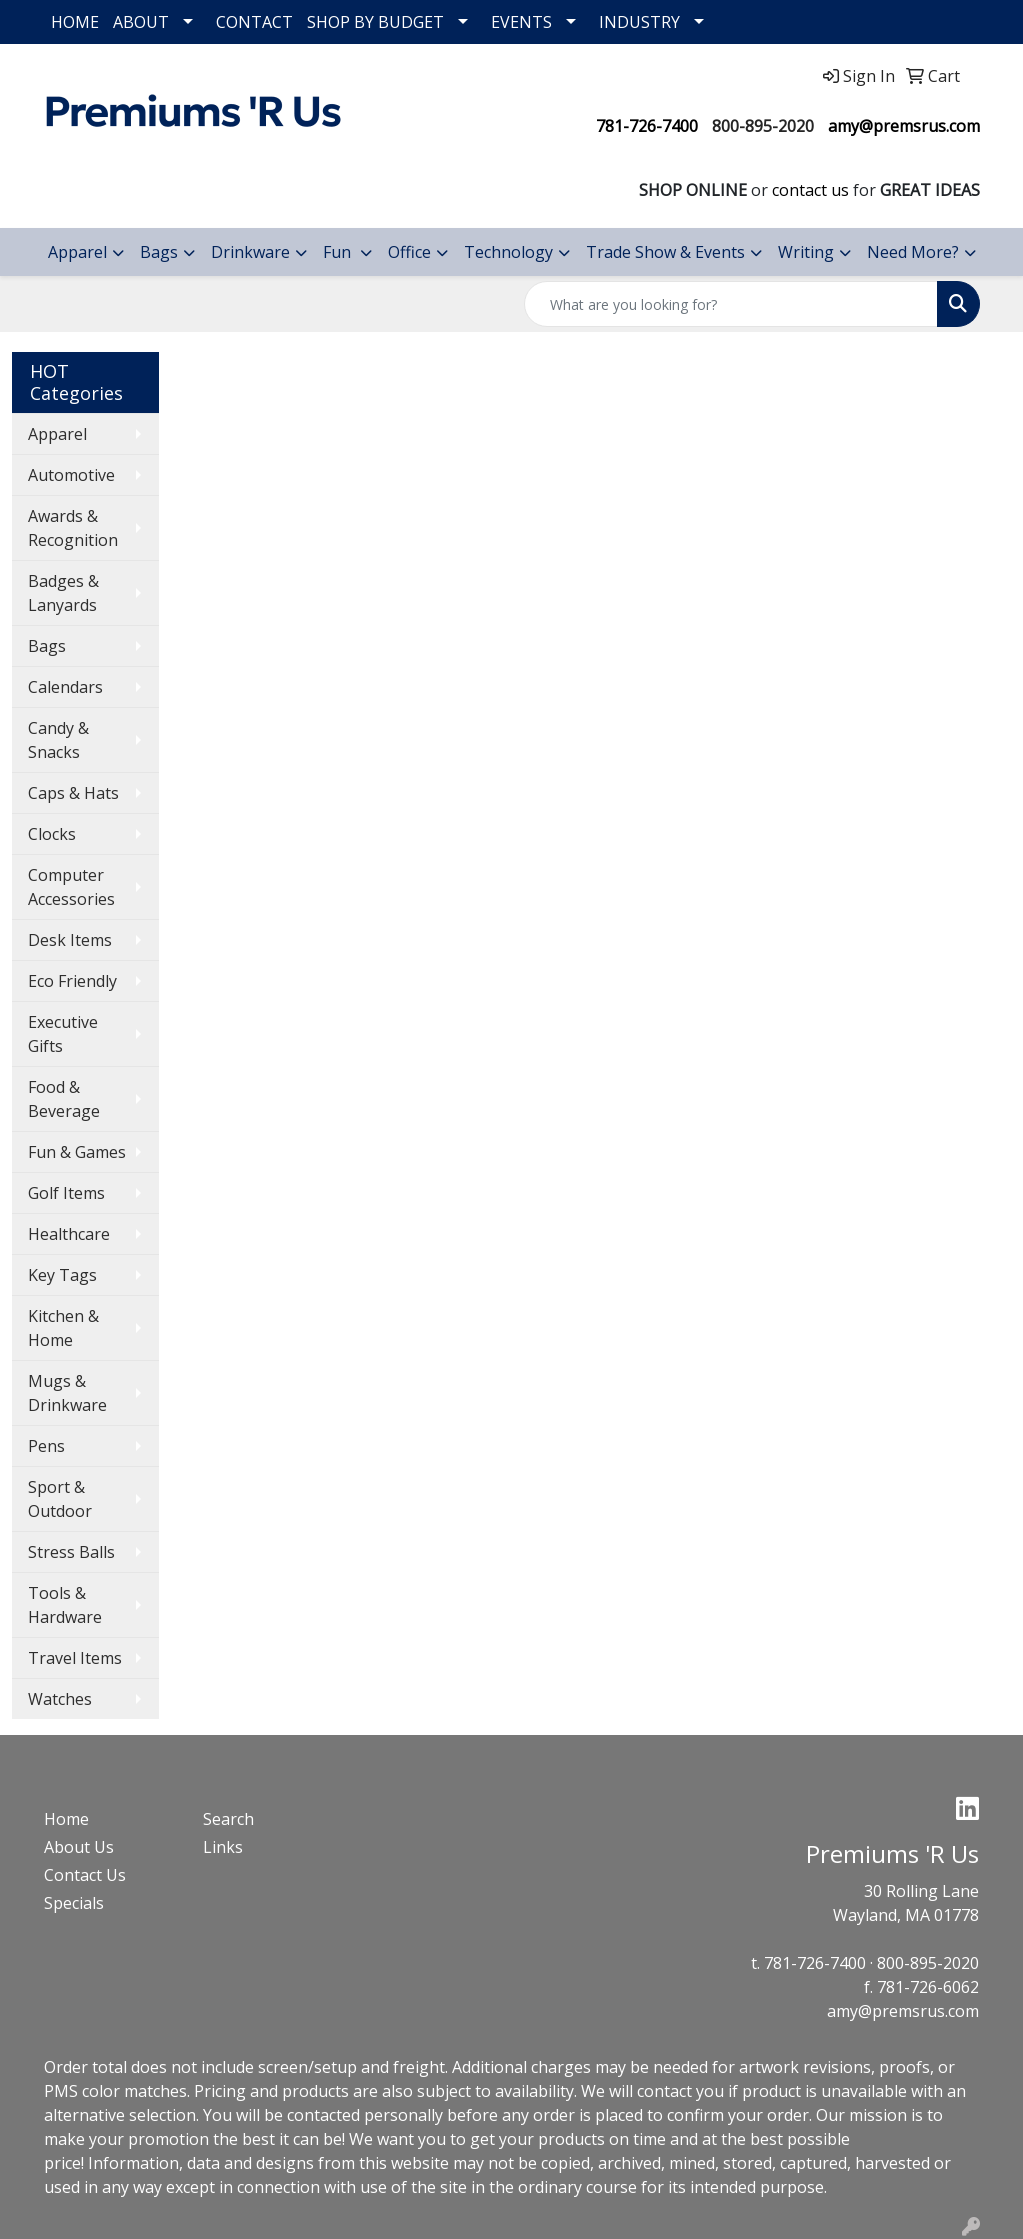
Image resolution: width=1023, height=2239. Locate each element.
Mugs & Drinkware (67, 1393)
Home (66, 1819)
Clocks (52, 834)
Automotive (71, 475)
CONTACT (254, 22)
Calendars (65, 687)
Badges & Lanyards (63, 593)
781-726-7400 (647, 126)
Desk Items (70, 940)
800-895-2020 (763, 126)
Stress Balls (71, 1552)
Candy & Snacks (58, 740)
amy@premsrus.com (904, 126)
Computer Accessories (71, 887)
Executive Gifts (63, 1034)
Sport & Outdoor (60, 1499)
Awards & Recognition (73, 528)
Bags (159, 252)
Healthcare (69, 1234)
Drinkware (250, 252)
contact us (810, 190)
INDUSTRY (639, 22)
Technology (508, 252)
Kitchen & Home (63, 1328)
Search (228, 1819)
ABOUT (141, 22)
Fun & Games (77, 1152)
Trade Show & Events (665, 252)
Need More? (913, 252)
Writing (806, 252)
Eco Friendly (72, 981)
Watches (60, 1699)
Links (223, 1847)
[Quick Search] (731, 304)
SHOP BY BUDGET (375, 22)
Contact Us (85, 1875)
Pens (46, 1446)
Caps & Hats (73, 793)
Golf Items (66, 1193)
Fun (339, 252)
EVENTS (521, 22)
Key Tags (62, 1275)
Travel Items (75, 1658)
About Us (79, 1847)
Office (409, 252)
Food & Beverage (64, 1099)
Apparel (77, 252)
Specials (74, 1903)
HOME (75, 22)
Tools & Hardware (65, 1605)
